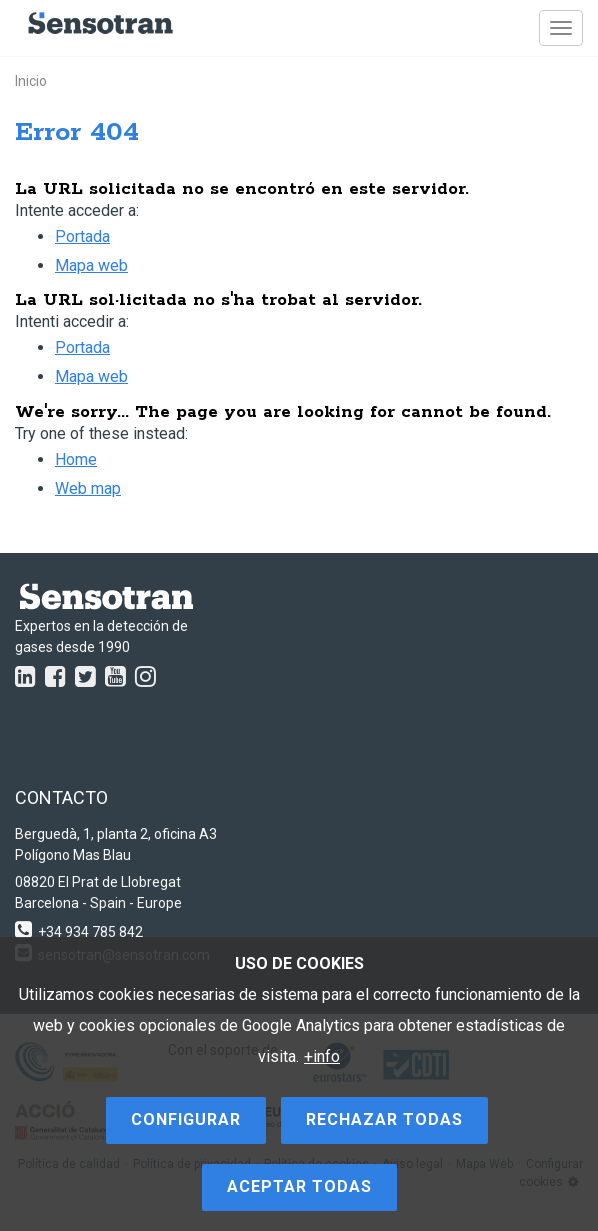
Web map (88, 488)
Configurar (186, 1119)
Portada (82, 236)
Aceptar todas (299, 1186)
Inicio (31, 81)
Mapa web (91, 265)
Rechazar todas (384, 1119)
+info (322, 1056)
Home (76, 459)
